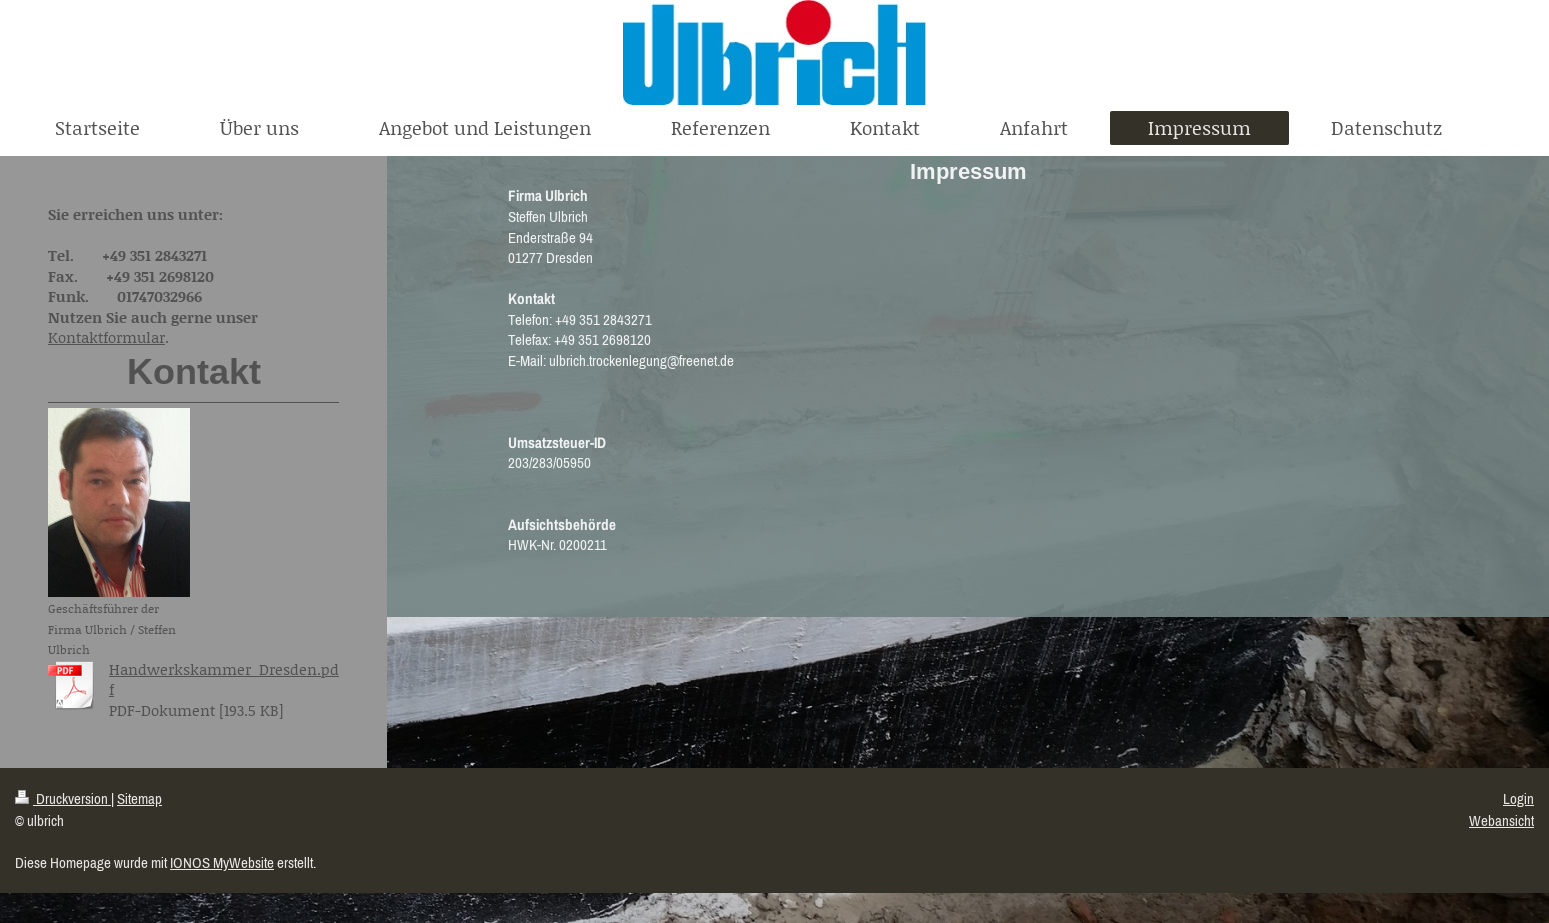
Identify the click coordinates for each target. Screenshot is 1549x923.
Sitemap (139, 798)
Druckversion (63, 798)
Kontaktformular (106, 337)
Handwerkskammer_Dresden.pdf (224, 679)
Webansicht (1501, 820)
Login (1518, 798)
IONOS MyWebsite (222, 862)
